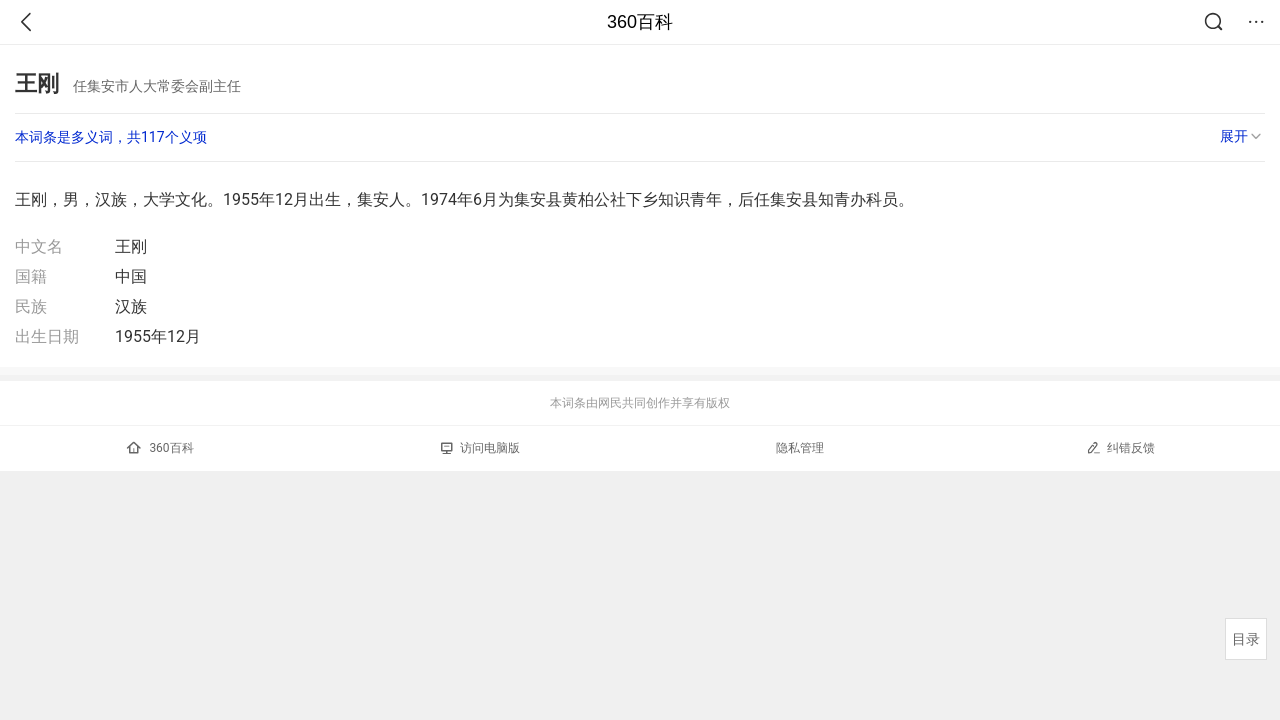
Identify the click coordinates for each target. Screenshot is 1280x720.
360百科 (640, 22)
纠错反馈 (1120, 447)
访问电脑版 (480, 448)
